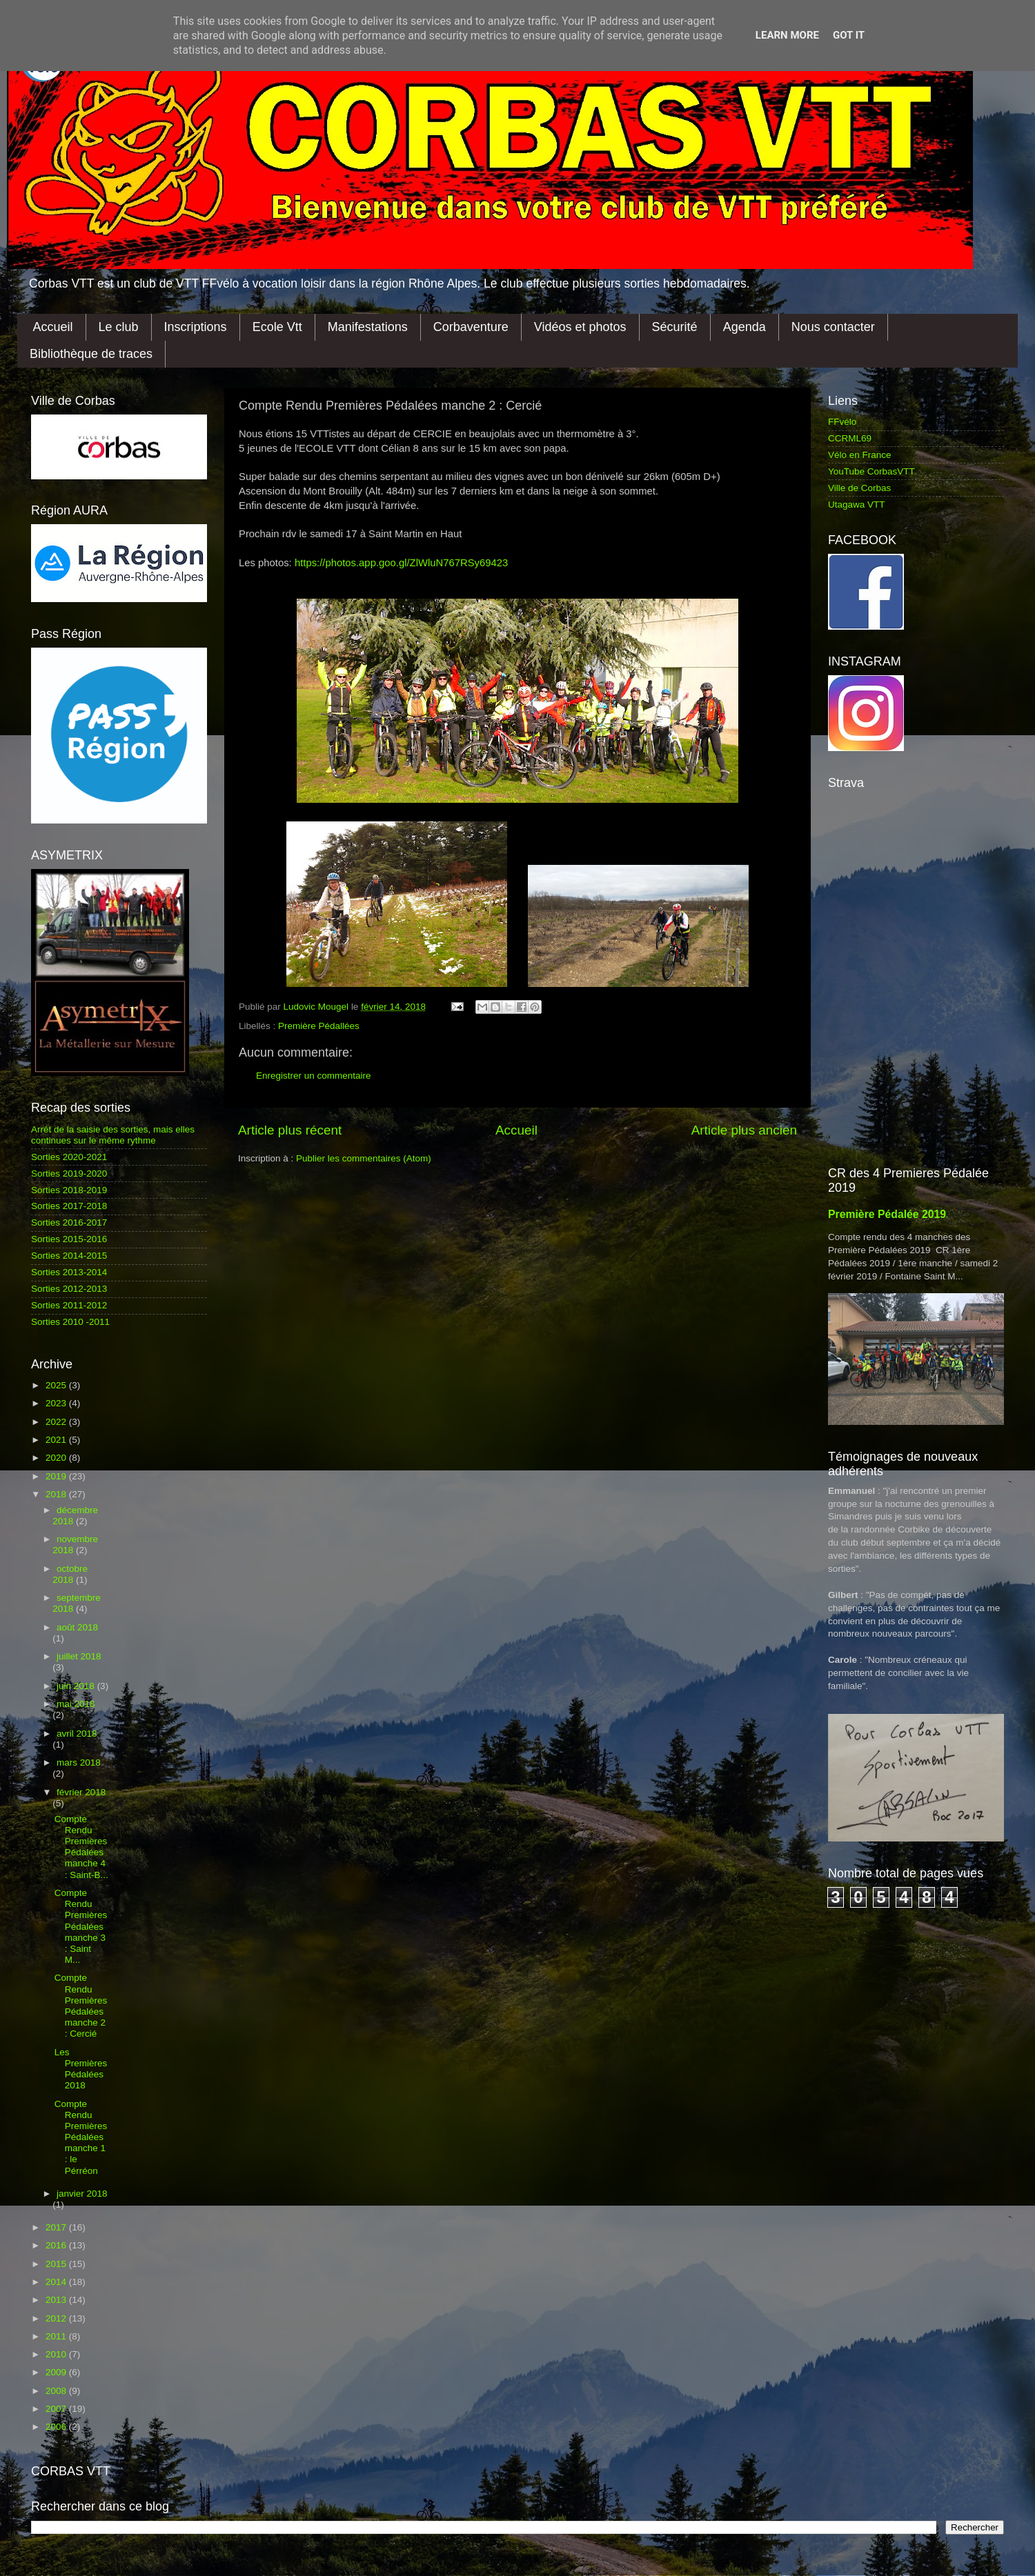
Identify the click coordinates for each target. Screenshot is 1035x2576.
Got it (849, 35)
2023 (57, 1403)
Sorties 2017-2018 (69, 1206)
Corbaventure (471, 327)
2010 (57, 2354)
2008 (57, 2391)
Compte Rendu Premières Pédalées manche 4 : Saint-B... (81, 1847)
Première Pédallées (318, 1026)
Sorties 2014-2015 (69, 1255)
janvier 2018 (82, 2193)
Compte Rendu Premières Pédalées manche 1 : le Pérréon (81, 2137)
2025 (57, 1385)
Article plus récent (290, 1130)
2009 (57, 2372)
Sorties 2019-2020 (69, 1173)
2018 (57, 1494)
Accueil (53, 327)
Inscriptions (195, 327)
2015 (57, 2264)
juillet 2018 (79, 1656)
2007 (57, 2409)
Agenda (744, 327)
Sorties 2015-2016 (69, 1239)
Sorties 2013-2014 (69, 1272)
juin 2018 (77, 1686)
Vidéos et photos (580, 327)
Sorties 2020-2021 (69, 1157)
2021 (57, 1440)
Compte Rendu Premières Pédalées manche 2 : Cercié (81, 2006)
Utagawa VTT (856, 504)
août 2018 (77, 1627)
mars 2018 (79, 1762)
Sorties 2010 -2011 (70, 1322)
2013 (57, 2300)
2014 (57, 2282)
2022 (57, 1422)
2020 (57, 1457)
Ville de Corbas (859, 488)
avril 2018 (77, 1733)
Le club (119, 327)
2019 (57, 1476)
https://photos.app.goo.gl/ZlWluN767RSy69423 (401, 562)
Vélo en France (859, 455)
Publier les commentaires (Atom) (363, 1158)
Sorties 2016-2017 (69, 1222)
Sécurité (675, 327)
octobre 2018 (70, 1574)
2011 (57, 2336)
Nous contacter (833, 327)
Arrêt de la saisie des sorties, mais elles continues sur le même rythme (113, 1135)
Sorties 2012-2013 (69, 1289)
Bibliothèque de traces (91, 354)
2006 (57, 2427)
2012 (57, 2318)
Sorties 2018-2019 (69, 1190)
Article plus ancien (744, 1130)
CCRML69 (849, 438)
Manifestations (368, 327)
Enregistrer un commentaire (313, 1075)
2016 (57, 2245)
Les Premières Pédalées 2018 (81, 2069)
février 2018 (81, 1792)
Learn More (787, 35)
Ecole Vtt (277, 327)
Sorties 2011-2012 (69, 1305)
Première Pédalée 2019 (887, 1214)
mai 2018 (76, 1704)
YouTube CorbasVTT (871, 471)
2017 (57, 2227)
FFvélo (842, 422)
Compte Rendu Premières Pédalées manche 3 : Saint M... (81, 1926)
